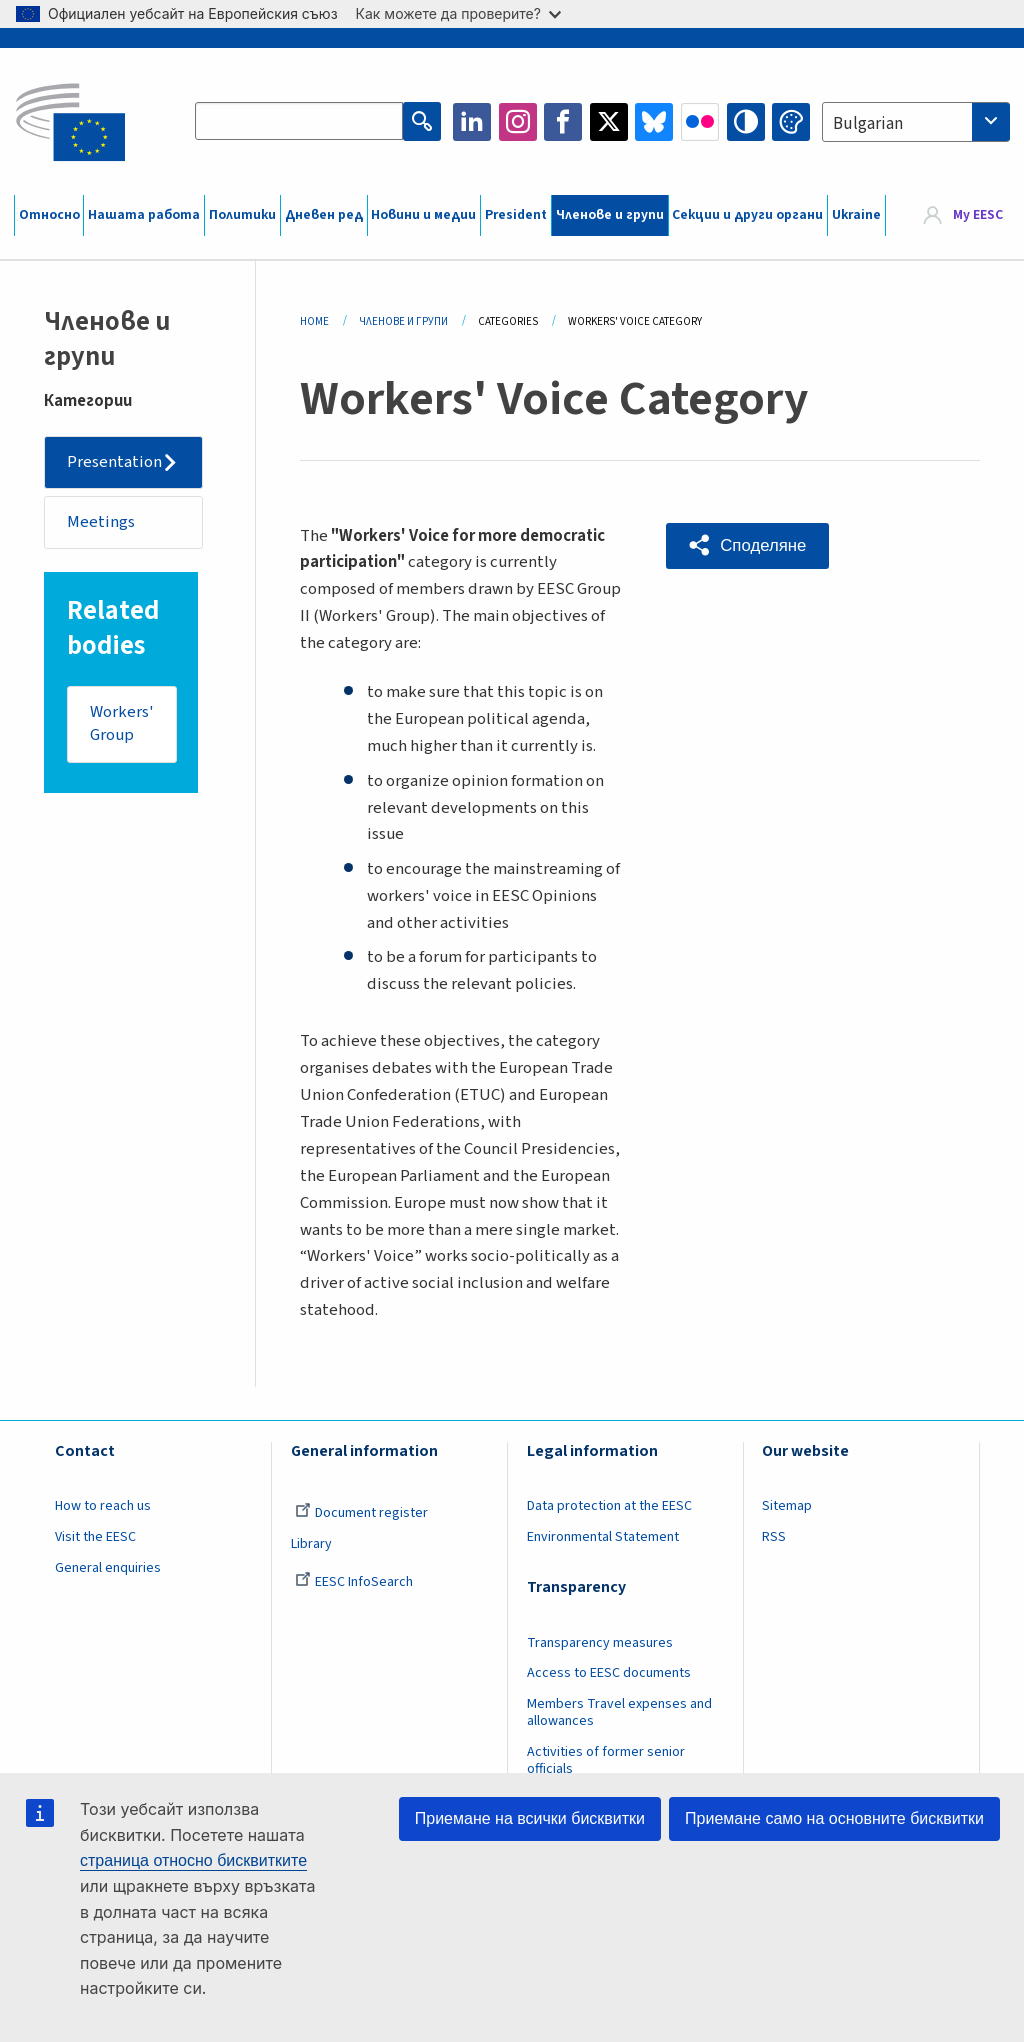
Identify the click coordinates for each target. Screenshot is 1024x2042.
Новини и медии (423, 215)
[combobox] (916, 122)
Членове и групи (610, 215)
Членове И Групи (403, 321)
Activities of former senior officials (606, 1760)
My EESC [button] (978, 215)
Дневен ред (324, 215)
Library (311, 1544)
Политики (242, 215)
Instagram (518, 122)
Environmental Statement (603, 1537)
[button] (747, 546)
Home (314, 321)
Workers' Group (122, 725)
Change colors (791, 122)
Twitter (609, 122)
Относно (49, 215)
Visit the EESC (95, 1537)
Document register (361, 1513)
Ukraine (856, 215)
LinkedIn (472, 122)
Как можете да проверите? (458, 13)
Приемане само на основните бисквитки (834, 1818)
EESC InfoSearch (354, 1582)
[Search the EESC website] (299, 122)
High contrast (746, 122)
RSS (774, 1537)
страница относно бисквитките (193, 1860)
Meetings (102, 522)
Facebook (563, 122)
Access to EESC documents (609, 1673)
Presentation (115, 462)
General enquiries (108, 1568)
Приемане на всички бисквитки (530, 1818)
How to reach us (103, 1506)
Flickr (700, 122)
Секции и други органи (747, 215)
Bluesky (654, 122)
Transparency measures (600, 1643)
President (516, 215)
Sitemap (787, 1506)
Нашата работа (144, 215)
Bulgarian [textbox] (868, 124)
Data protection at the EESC (609, 1506)
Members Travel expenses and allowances (619, 1712)
